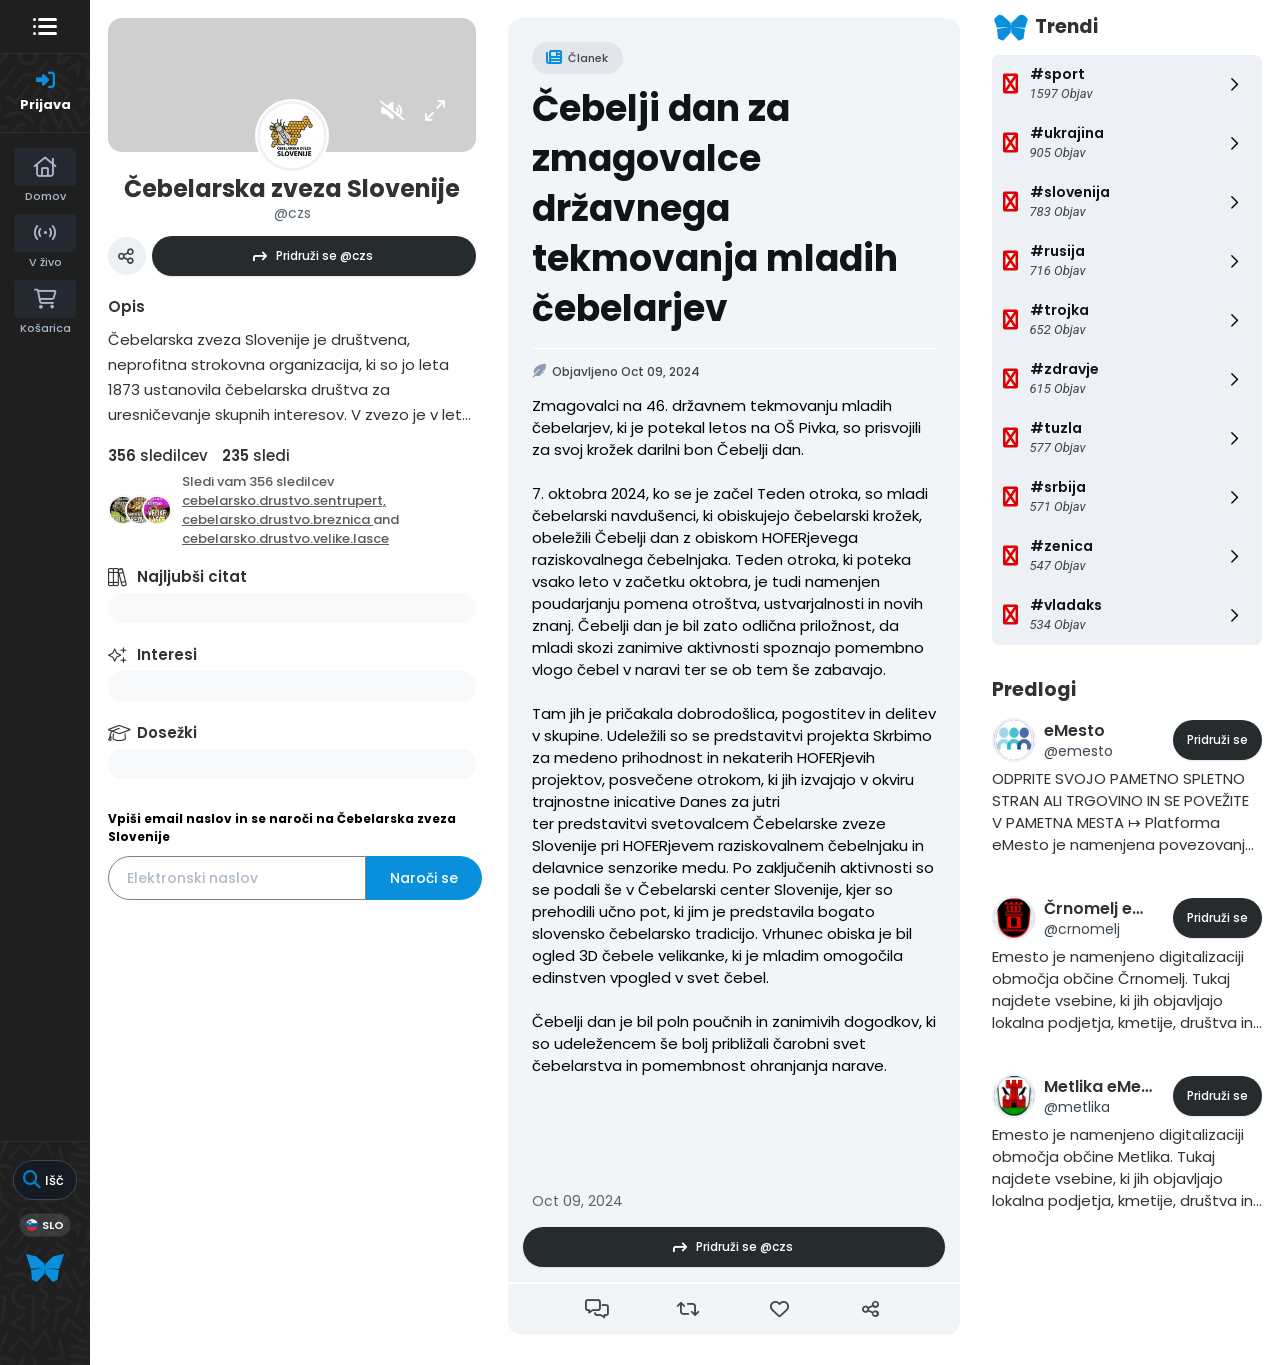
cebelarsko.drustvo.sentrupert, (284, 500)
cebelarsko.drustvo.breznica (277, 519)
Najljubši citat (192, 576)
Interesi (167, 654)
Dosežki (167, 732)
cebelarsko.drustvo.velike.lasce (285, 538)
